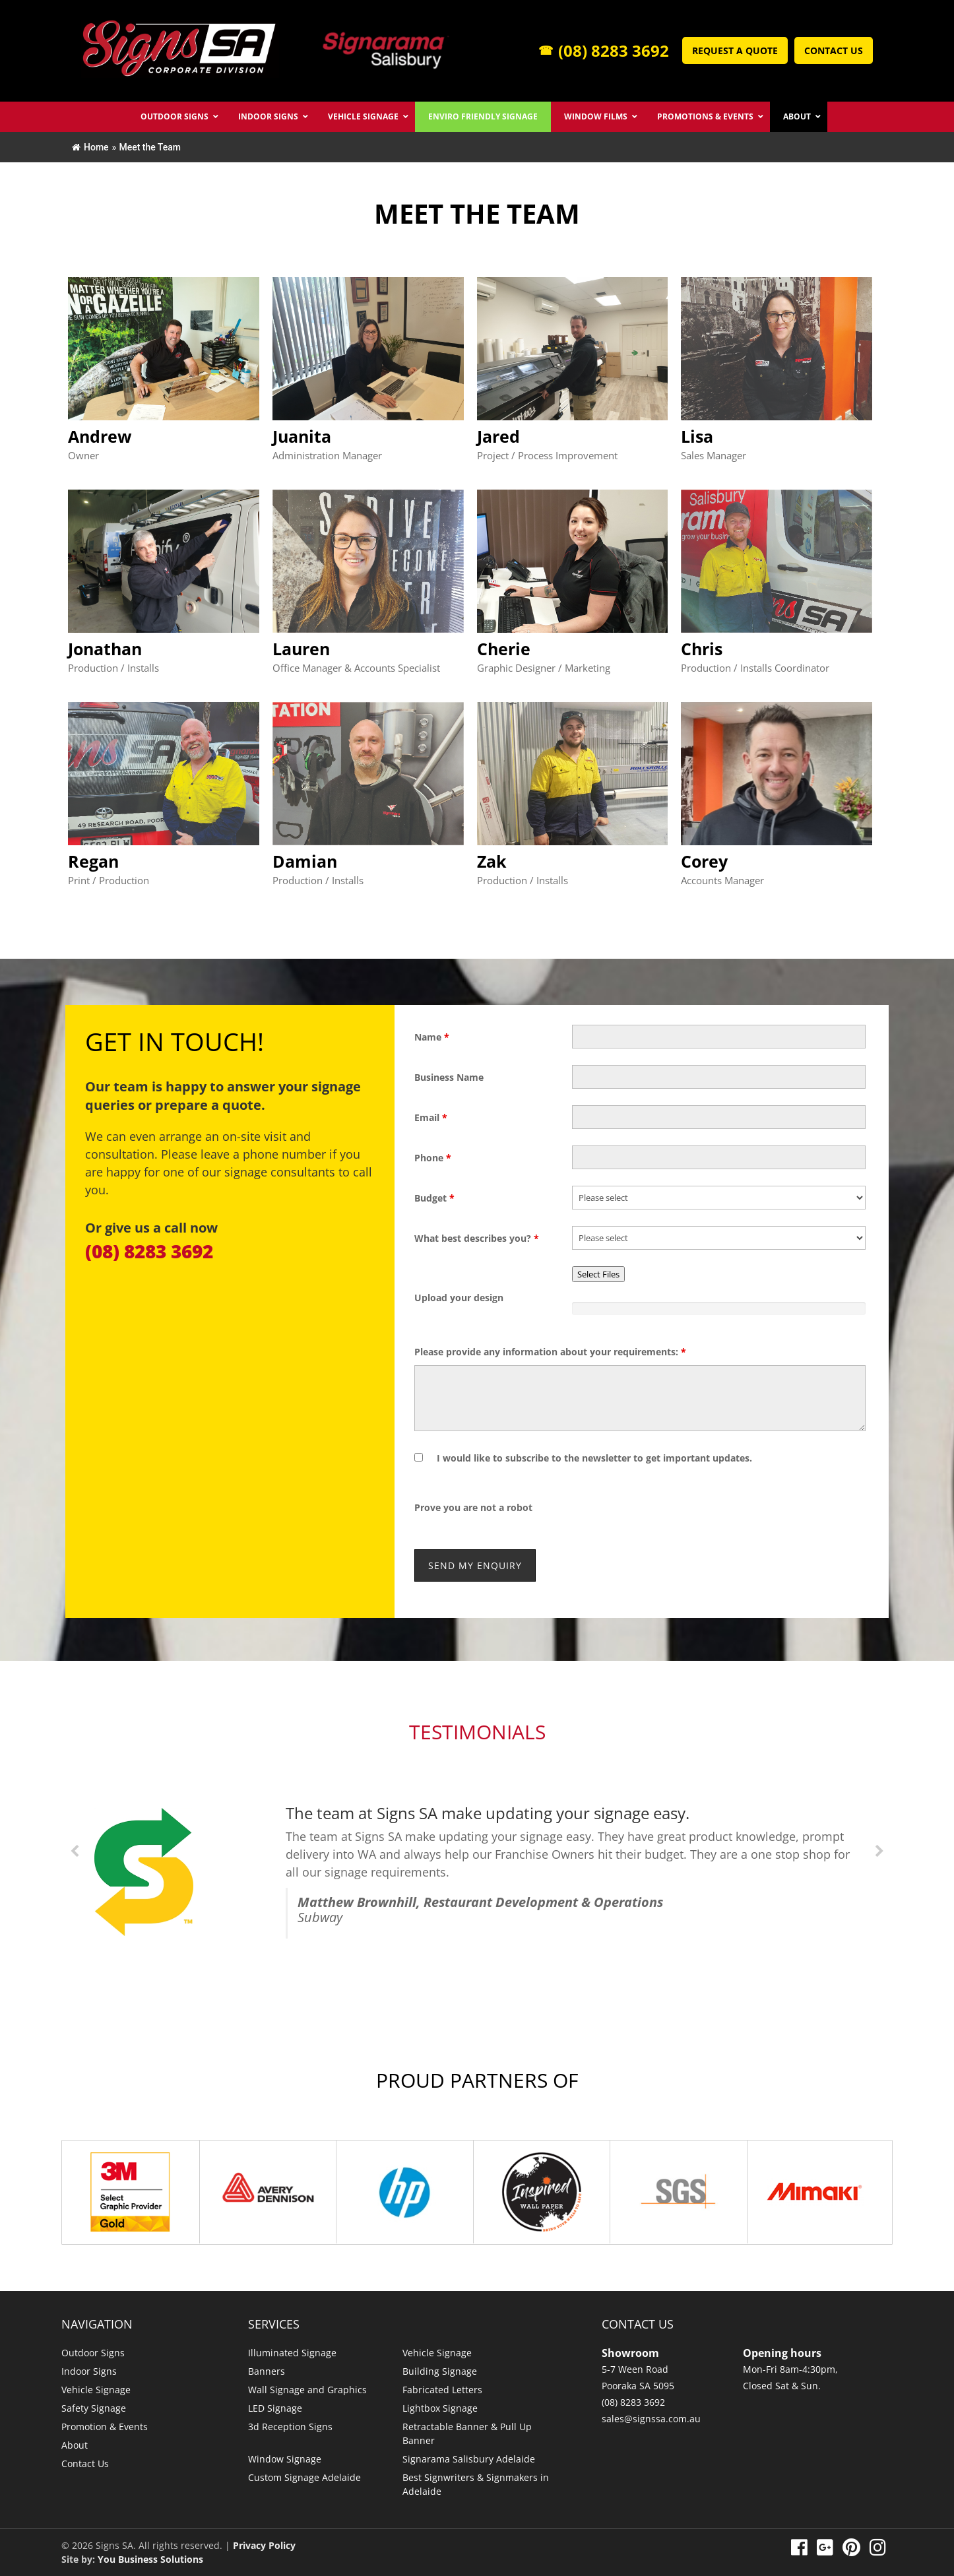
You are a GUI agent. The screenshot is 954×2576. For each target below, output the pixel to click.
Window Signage (284, 2459)
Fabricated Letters (442, 2389)
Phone (432, 1157)
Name (431, 1037)
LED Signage (275, 2408)
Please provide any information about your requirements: (550, 1351)
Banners (266, 2371)
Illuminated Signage (292, 2352)
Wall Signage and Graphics (307, 2389)
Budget (434, 1198)
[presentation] (672, 1507)
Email (430, 1117)
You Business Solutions (150, 2559)
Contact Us (833, 50)
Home (90, 147)
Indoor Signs (89, 2371)
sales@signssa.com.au (651, 2418)
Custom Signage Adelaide (304, 2477)
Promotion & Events (104, 2426)
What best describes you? (476, 1238)
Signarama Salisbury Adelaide (468, 2459)
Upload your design (458, 1297)
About (74, 2445)
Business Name (449, 1077)
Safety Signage (93, 2408)
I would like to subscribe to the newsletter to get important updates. (594, 1458)
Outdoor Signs (93, 2352)
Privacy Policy (264, 2545)
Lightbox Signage (440, 2408)
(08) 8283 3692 (603, 50)
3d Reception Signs (290, 2426)
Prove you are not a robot (473, 1507)
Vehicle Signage (96, 2389)
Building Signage (439, 2371)
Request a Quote (735, 50)
